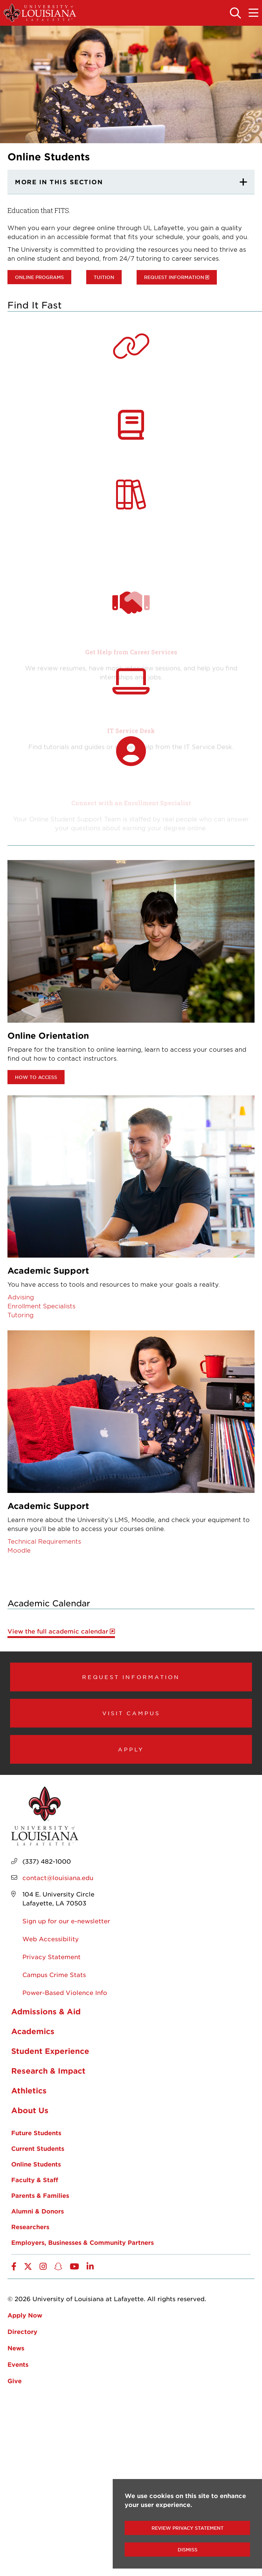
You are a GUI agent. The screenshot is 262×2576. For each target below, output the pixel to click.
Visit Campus (131, 1713)
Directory (22, 2331)
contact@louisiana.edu (57, 1877)
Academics (32, 2031)
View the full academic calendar (57, 1631)
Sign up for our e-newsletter (66, 1920)
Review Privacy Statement (188, 2528)
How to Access (36, 1077)
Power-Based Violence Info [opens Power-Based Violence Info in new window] (64, 1992)
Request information (174, 277)
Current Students (37, 2148)
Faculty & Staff (34, 2179)
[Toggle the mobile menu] (253, 13)
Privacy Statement (51, 1956)
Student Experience (50, 2050)
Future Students (36, 2132)
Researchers (30, 2226)
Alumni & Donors (37, 2211)
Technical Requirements (44, 1541)
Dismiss (187, 2550)
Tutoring (20, 1314)
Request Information (131, 1676)
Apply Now (24, 2315)
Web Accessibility (50, 1938)
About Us (30, 2110)
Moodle (19, 1550)
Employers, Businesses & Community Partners (82, 2242)
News (15, 2347)
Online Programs (39, 277)
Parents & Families (40, 2195)
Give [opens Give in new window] (14, 2380)
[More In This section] (131, 182)
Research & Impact (48, 2070)
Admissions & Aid (46, 2011)
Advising (20, 1296)
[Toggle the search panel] (235, 13)
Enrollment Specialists (41, 1305)
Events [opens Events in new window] (17, 2364)
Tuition (104, 277)
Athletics (29, 2090)
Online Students (36, 2164)
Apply (131, 1749)
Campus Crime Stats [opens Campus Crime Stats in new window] (54, 1974)
